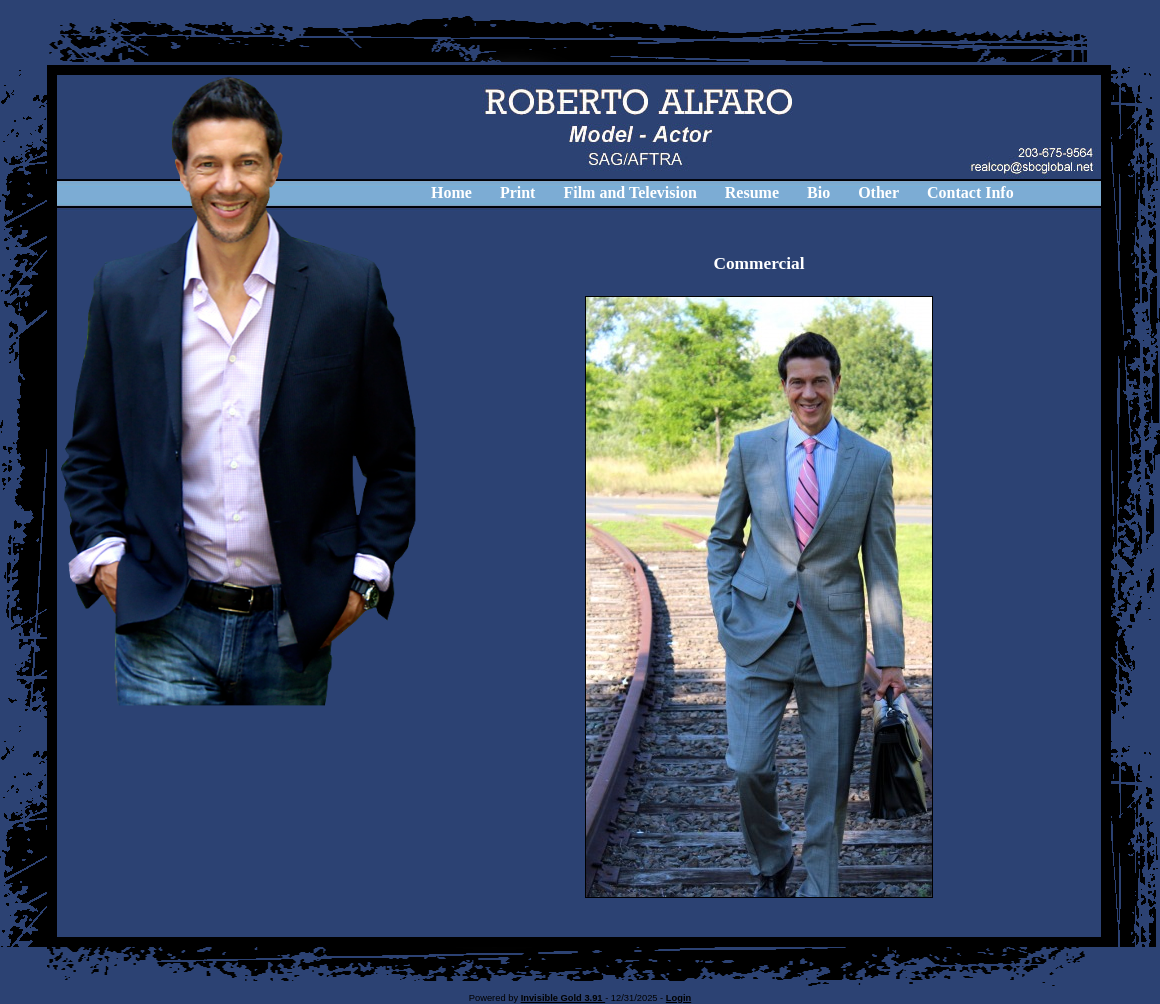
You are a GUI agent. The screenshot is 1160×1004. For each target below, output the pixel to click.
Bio (818, 192)
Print (518, 192)
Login (678, 998)
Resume (752, 192)
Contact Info (970, 192)
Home (451, 192)
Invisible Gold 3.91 (563, 998)
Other (878, 192)
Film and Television (629, 192)
